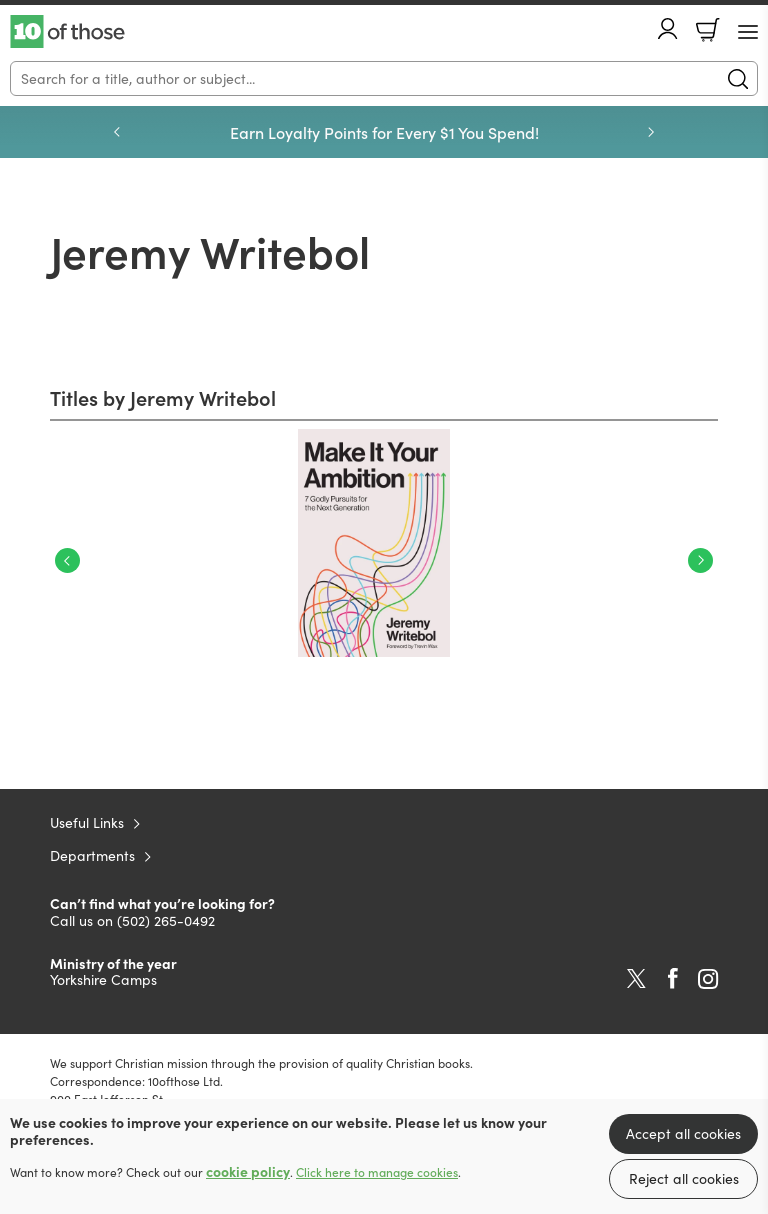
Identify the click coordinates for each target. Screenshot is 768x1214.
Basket (708, 30)
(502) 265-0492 (166, 920)
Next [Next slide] (651, 132)
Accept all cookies (683, 1133)
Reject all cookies (684, 1178)
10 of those (67, 32)
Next (700, 560)
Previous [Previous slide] (117, 132)
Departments (92, 855)
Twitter (636, 979)
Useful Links (87, 822)
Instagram (708, 979)
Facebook (673, 978)
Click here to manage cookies (377, 1172)
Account (668, 28)
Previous (67, 560)
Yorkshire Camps (103, 979)
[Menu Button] (748, 32)
